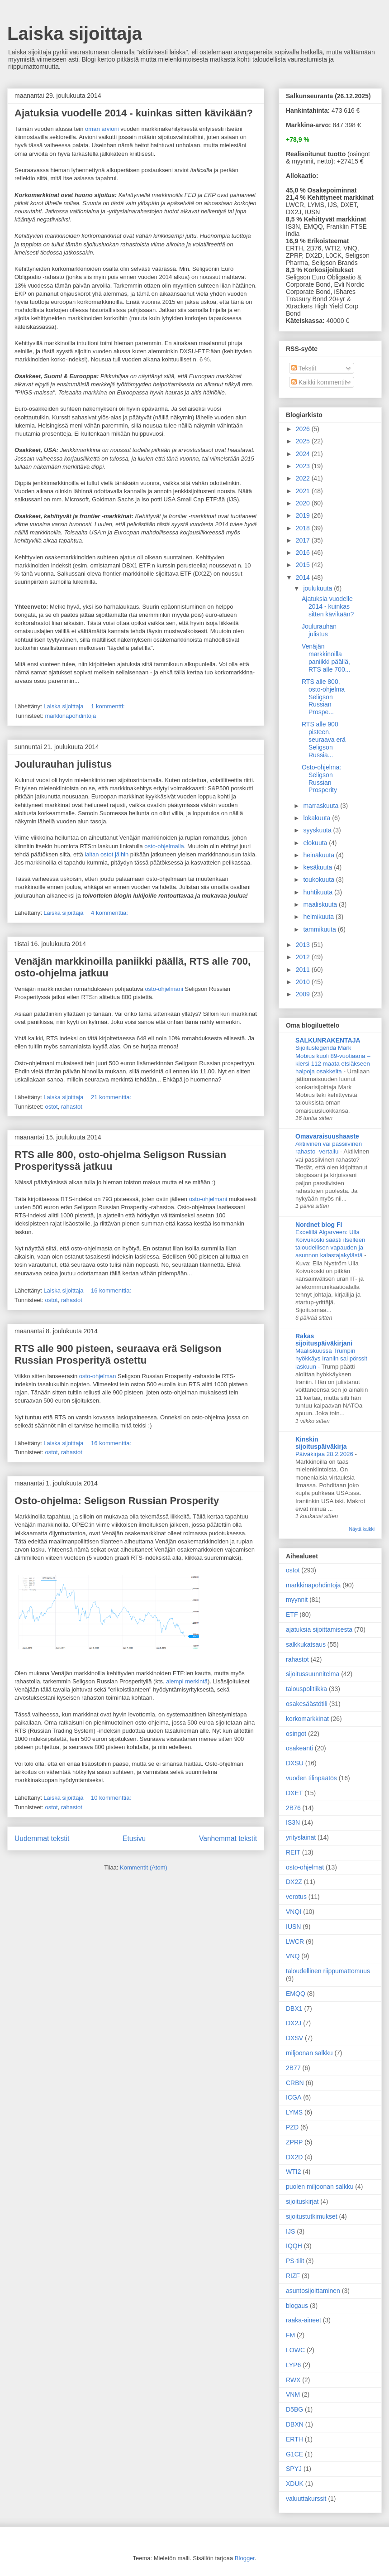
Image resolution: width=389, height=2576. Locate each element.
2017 (304, 540)
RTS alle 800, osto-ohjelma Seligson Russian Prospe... (323, 697)
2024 (304, 453)
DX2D (294, 2157)
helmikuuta (319, 916)
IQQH (294, 2245)
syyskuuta (318, 830)
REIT (293, 1852)
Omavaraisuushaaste (327, 1136)
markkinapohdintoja (70, 715)
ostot (51, 1106)
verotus (296, 1896)
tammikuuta (320, 929)
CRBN (295, 2082)
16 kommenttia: (112, 1290)
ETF (292, 1614)
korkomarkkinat (307, 1718)
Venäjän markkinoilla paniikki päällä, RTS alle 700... (326, 658)
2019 (304, 515)
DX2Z (294, 1881)
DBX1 (294, 2008)
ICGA (293, 2097)
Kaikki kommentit (318, 382)
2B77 (293, 2067)
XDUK (295, 2483)
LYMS (294, 2112)
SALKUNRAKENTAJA (328, 1040)
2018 (304, 528)
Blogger (245, 2558)
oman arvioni (102, 128)
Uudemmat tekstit (41, 1838)
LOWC (295, 2350)
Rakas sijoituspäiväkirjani (323, 1339)
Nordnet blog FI (318, 1224)
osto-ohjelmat (305, 1867)
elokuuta (316, 842)
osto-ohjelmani (164, 988)
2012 (304, 957)
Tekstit (303, 368)
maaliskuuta (321, 904)
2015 (304, 564)
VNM (293, 2394)
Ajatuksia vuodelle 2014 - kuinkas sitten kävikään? (133, 113)
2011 (304, 969)
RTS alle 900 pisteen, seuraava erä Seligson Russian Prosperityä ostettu (117, 1354)
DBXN (295, 2424)
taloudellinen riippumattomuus (328, 1971)
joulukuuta (318, 588)
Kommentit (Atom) (143, 1867)
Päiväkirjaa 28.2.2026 (325, 1454)
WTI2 (293, 2171)
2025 (304, 441)
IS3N (293, 1822)
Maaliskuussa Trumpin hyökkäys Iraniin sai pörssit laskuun (331, 1358)
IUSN (293, 1926)
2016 (304, 552)
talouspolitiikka (306, 1688)
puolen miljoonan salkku (319, 2186)
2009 (304, 994)
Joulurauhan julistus (63, 764)
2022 (304, 478)
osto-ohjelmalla (164, 846)
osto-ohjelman (97, 1376)
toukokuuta (319, 879)
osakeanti (299, 1748)
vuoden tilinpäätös (311, 1778)
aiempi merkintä (187, 1681)
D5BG (294, 2409)
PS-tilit (295, 2260)
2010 (304, 981)
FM (290, 2335)
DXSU (295, 1763)
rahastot (71, 1106)
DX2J (293, 2023)
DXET (294, 1793)
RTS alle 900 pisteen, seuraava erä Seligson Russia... (324, 739)
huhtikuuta (318, 892)
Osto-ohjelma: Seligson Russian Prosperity (116, 1500)
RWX (293, 2380)
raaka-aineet (303, 2320)
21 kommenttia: (112, 1097)
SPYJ (294, 2468)
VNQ (292, 1956)
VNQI (293, 1911)
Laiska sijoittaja (74, 33)
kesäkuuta (318, 867)
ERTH (294, 2439)
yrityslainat (301, 1837)
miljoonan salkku (309, 2053)
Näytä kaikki (362, 1529)
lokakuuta (317, 818)
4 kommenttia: (110, 912)
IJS (290, 2231)
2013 (304, 944)
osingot (296, 1733)
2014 (304, 577)
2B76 (293, 1808)
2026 (304, 429)
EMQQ (295, 1993)
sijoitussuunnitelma (312, 1673)
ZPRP (294, 2142)
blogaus (297, 2305)
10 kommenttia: (112, 1797)
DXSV (294, 2038)
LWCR (295, 1941)
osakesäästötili (306, 1703)
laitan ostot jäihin (106, 854)
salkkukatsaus (306, 1644)
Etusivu (134, 1838)
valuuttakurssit (306, 2498)
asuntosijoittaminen (313, 2290)
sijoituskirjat (302, 2201)
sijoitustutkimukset (311, 2216)
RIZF (293, 2275)
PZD (292, 2127)
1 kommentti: (108, 706)
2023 (304, 466)
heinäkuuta (319, 855)
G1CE (294, 2454)
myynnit (297, 1599)
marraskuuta (321, 805)
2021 (304, 491)
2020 (304, 503)
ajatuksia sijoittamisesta (319, 1629)
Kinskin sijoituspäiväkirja (321, 1443)
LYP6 (293, 2365)
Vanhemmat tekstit (228, 1838)
